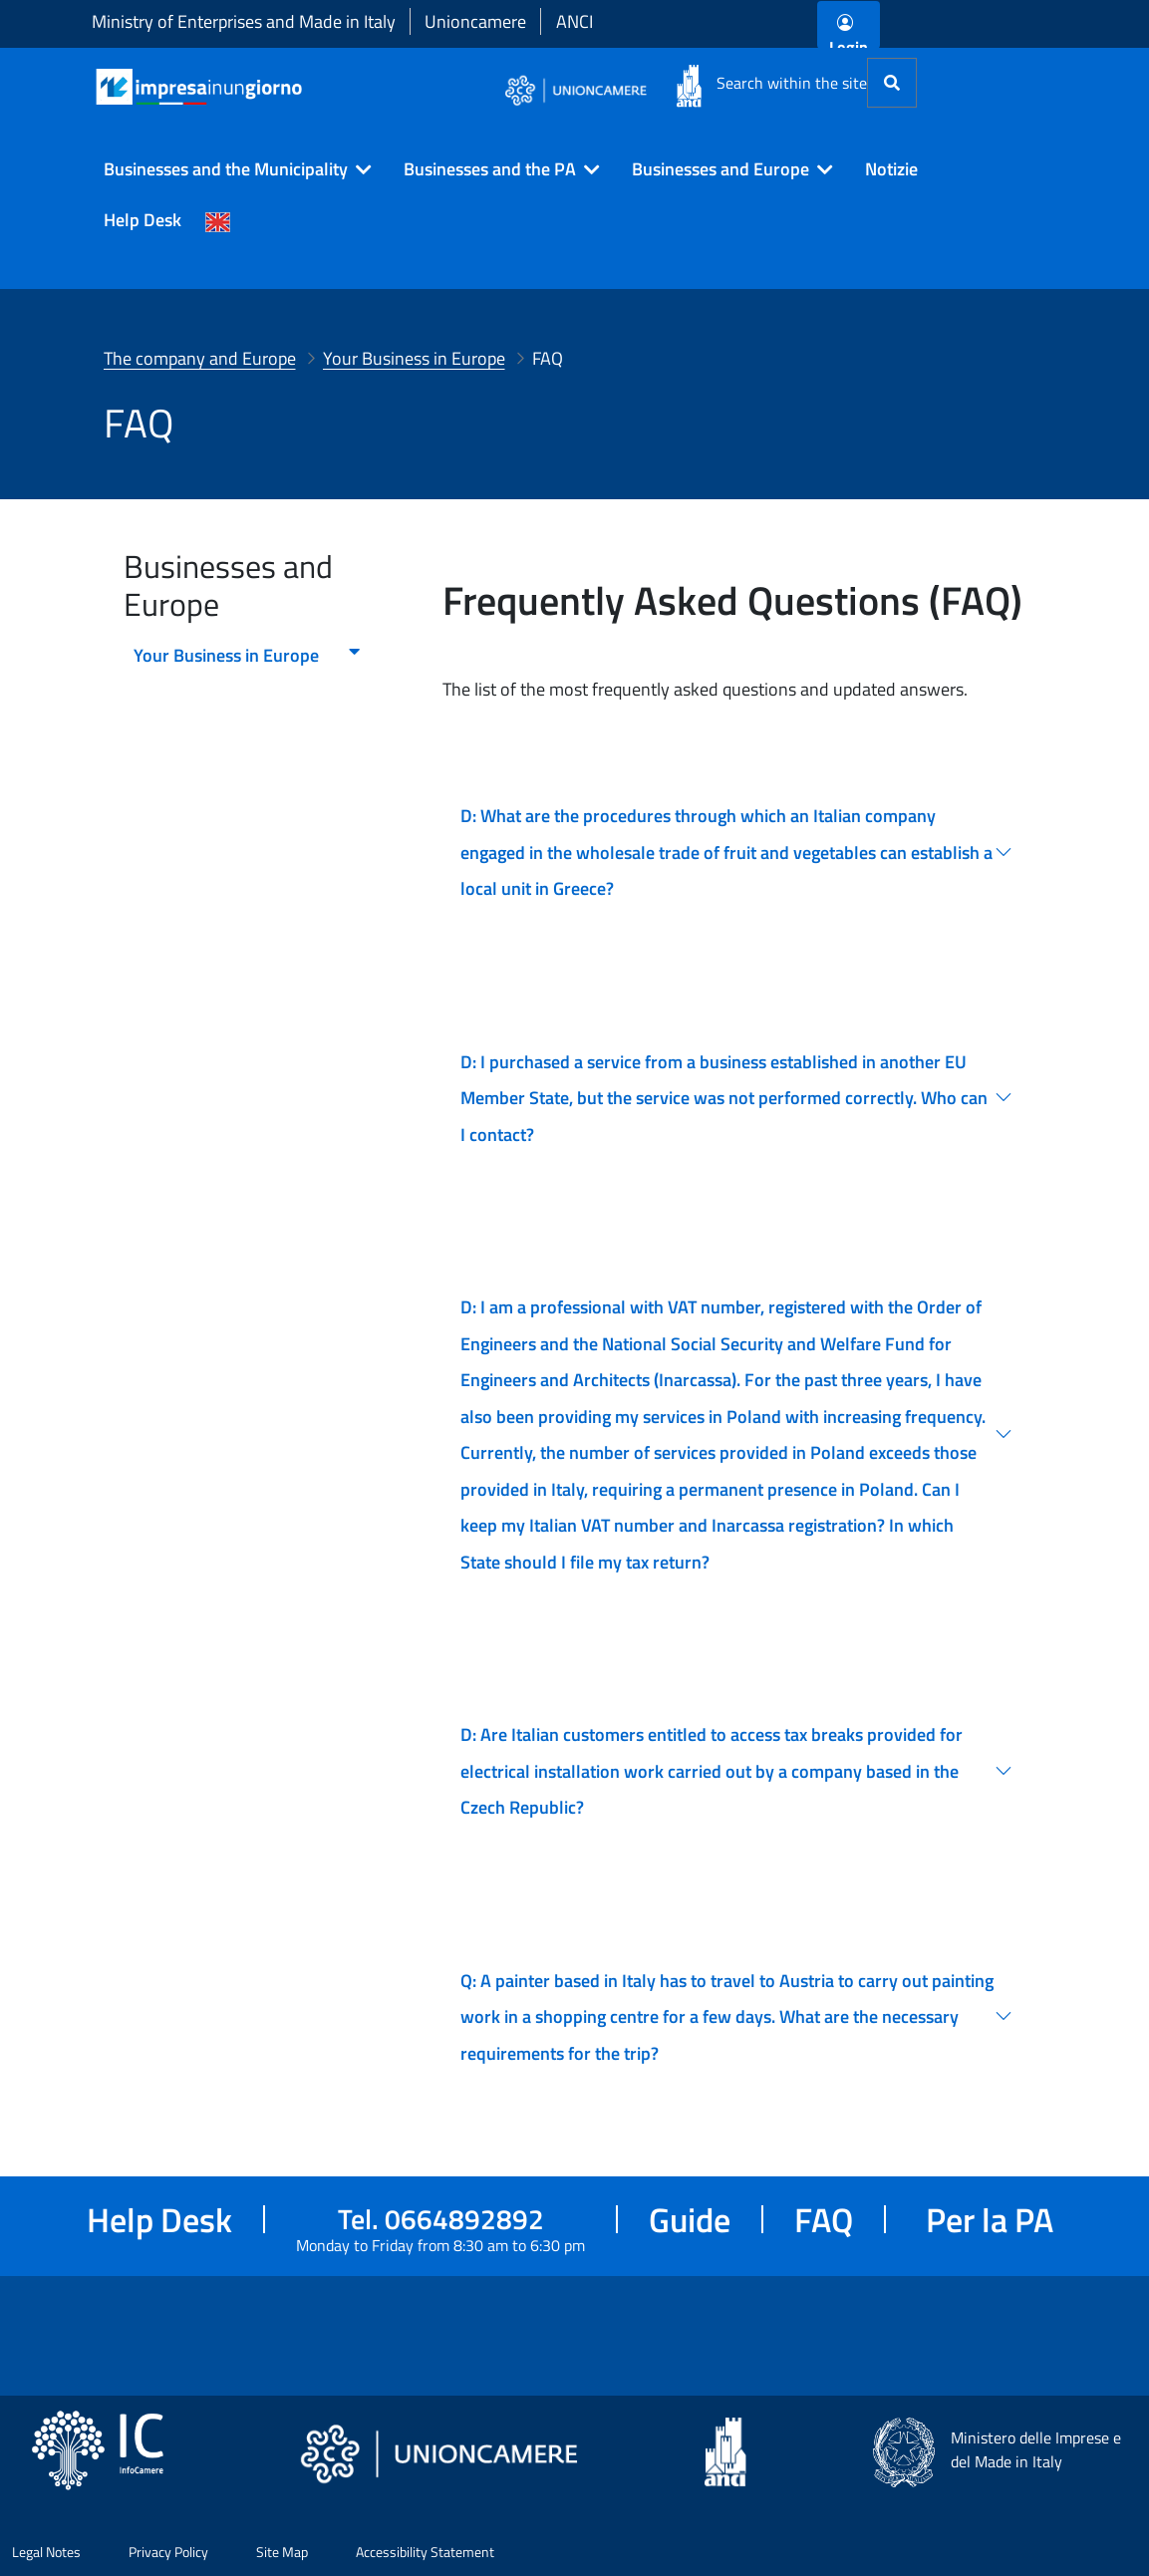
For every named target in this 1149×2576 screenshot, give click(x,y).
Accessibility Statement (425, 2551)
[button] (230, 169)
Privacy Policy (168, 2551)
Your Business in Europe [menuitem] (248, 655)
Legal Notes (46, 2551)
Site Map (282, 2551)
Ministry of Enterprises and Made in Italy (244, 21)
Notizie (891, 168)
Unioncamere (475, 21)
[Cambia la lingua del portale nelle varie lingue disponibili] (218, 220)
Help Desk (142, 219)
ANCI (574, 21)
